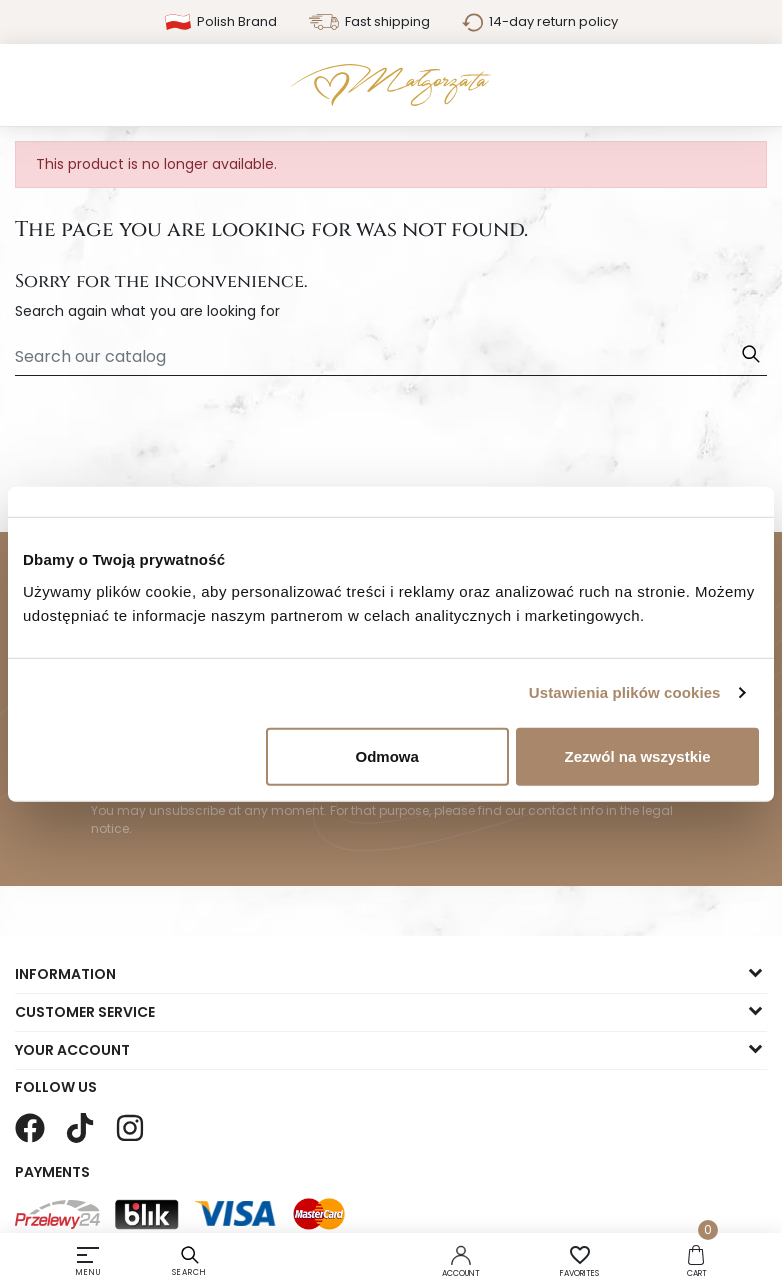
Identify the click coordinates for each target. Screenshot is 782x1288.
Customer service (85, 1012)
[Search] (391, 357)
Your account (72, 1050)
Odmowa (387, 755)
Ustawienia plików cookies (625, 692)
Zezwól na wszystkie (638, 755)
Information (65, 974)
